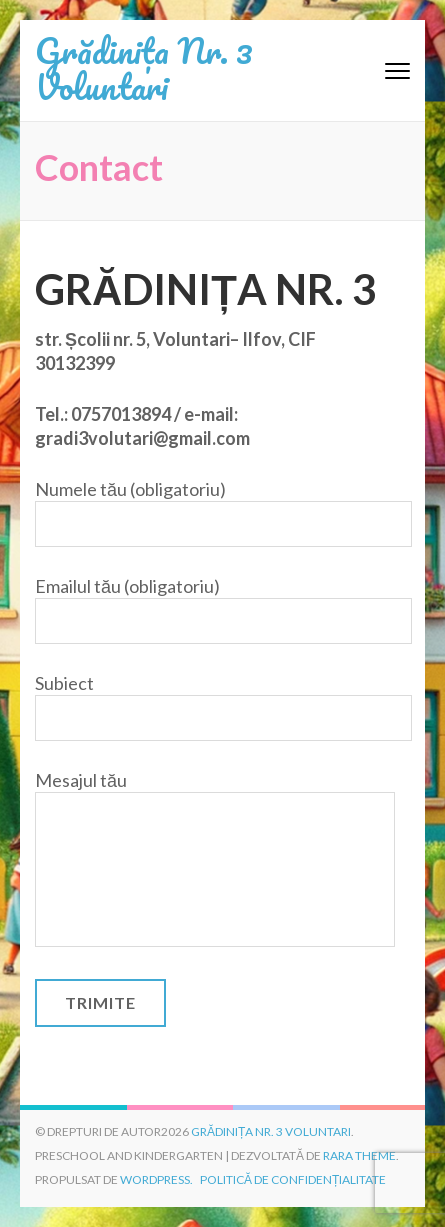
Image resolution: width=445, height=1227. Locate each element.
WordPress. (156, 1179)
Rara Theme (359, 1155)
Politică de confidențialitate (293, 1179)
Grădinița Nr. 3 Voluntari (144, 68)
